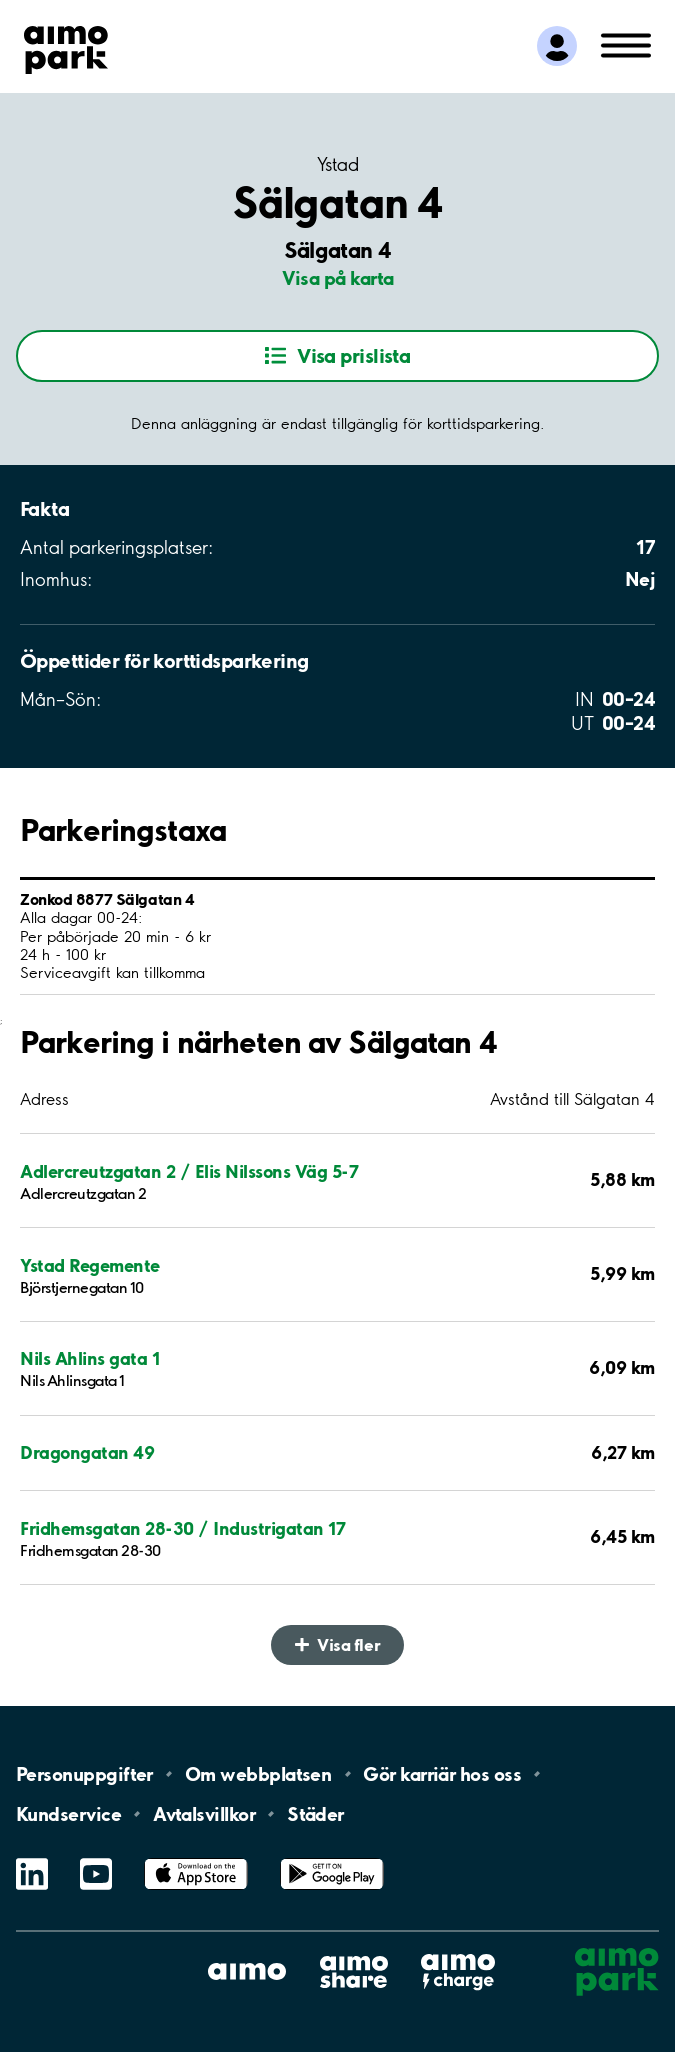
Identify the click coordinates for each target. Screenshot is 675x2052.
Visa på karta (338, 278)
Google (332, 1858)
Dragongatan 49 (87, 1452)
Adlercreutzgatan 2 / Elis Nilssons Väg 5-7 (189, 1171)
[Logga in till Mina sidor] (557, 46)
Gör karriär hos (442, 1774)
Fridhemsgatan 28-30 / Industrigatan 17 (182, 1528)
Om (258, 1774)
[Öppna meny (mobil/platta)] (626, 44)
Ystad (337, 165)
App (196, 1858)
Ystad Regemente (90, 1265)
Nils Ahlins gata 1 (89, 1358)
